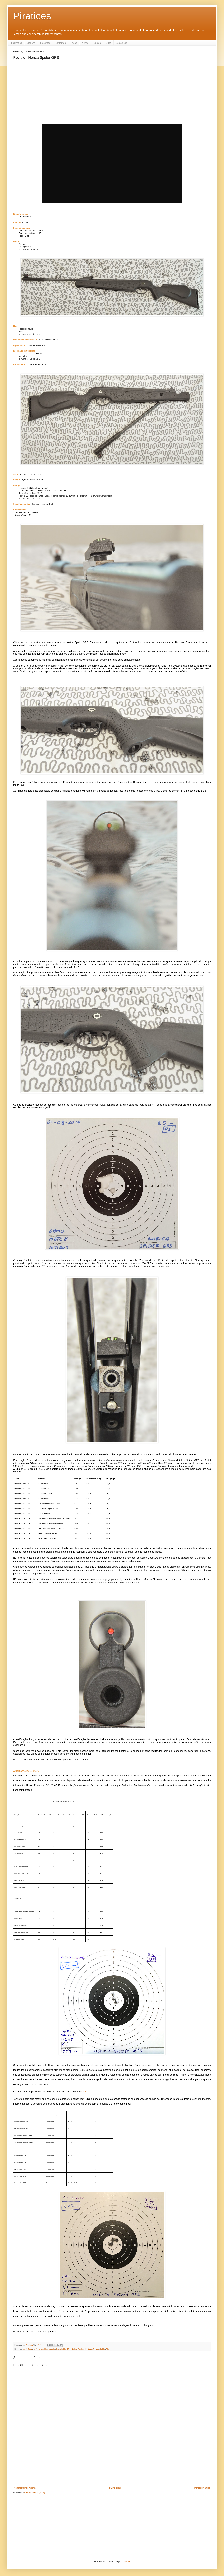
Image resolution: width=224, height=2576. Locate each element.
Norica (74, 2349)
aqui (83, 2091)
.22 (24, 2349)
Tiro (107, 2349)
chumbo (52, 2349)
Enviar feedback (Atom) (34, 2493)
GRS (68, 2349)
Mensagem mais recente (25, 2488)
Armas (85, 43)
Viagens (31, 43)
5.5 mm (29, 2349)
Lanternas (61, 43)
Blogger (127, 2561)
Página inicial (115, 2488)
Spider (102, 2349)
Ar (34, 2349)
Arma (38, 2349)
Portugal (88, 2349)
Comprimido (61, 2349)
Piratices (32, 15)
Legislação (121, 43)
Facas (74, 43)
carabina (44, 2349)
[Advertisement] (112, 91)
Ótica (108, 43)
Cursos (97, 43)
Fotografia (45, 43)
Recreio (96, 2349)
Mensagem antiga (202, 2488)
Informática (16, 43)
